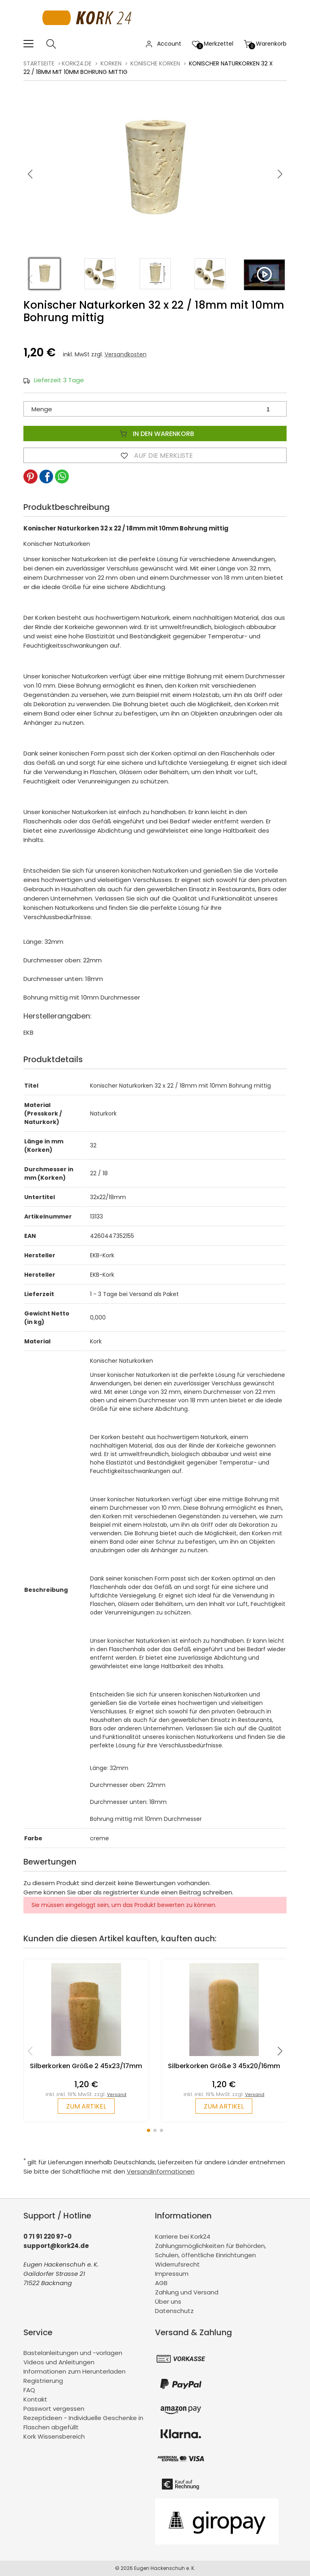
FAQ (29, 2390)
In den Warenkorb (155, 433)
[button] (280, 174)
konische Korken (155, 63)
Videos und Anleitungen (58, 2362)
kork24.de (77, 63)
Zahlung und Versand (186, 2292)
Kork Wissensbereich (54, 2436)
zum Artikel (86, 2106)
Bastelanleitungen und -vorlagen (72, 2353)
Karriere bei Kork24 (182, 2236)
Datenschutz (174, 2311)
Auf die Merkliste (155, 455)
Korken (111, 63)
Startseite (38, 63)
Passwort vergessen (53, 2408)
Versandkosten (126, 354)
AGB (161, 2283)
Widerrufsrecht (177, 2264)
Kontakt (35, 2399)
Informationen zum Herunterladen (74, 2371)
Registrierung (43, 2380)
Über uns (168, 2301)
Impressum (172, 2273)
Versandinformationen (161, 2171)
